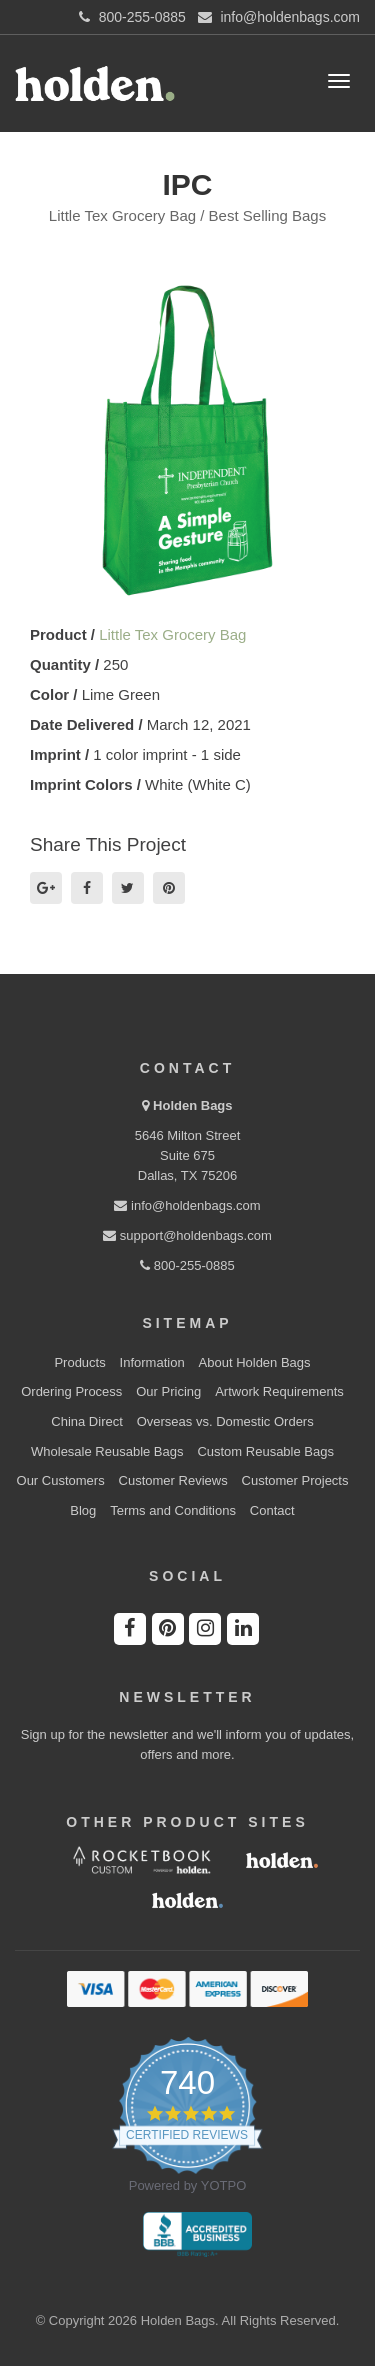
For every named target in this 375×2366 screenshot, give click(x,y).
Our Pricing (168, 1391)
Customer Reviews (173, 1480)
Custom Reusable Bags (265, 1451)
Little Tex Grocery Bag (172, 634)
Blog (83, 1510)
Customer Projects (295, 1480)
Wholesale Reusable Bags (107, 1451)
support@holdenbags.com (187, 1235)
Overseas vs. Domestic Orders (225, 1421)
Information (152, 1362)
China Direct (87, 1421)
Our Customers (61, 1480)
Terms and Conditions (173, 1510)
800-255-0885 (187, 1265)
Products (79, 1362)
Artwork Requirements (279, 1391)
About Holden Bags (255, 1362)
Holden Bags (192, 1105)
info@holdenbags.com (187, 1205)
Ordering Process (71, 1391)
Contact (272, 1510)
